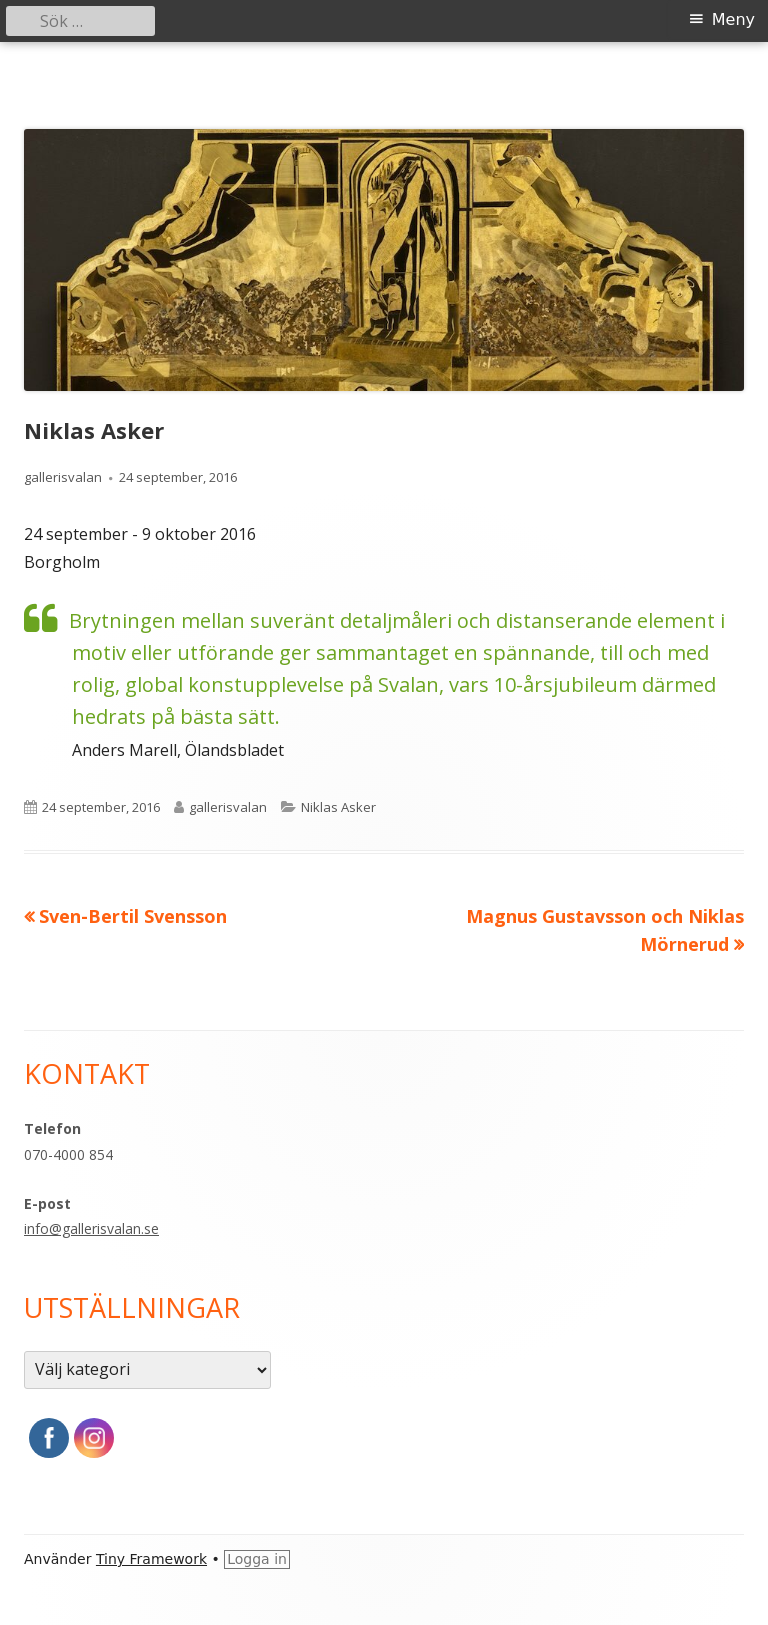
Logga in (257, 1559)
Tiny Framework (151, 1559)
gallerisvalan (63, 477)
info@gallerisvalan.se (91, 1228)
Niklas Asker (338, 807)
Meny (733, 19)
